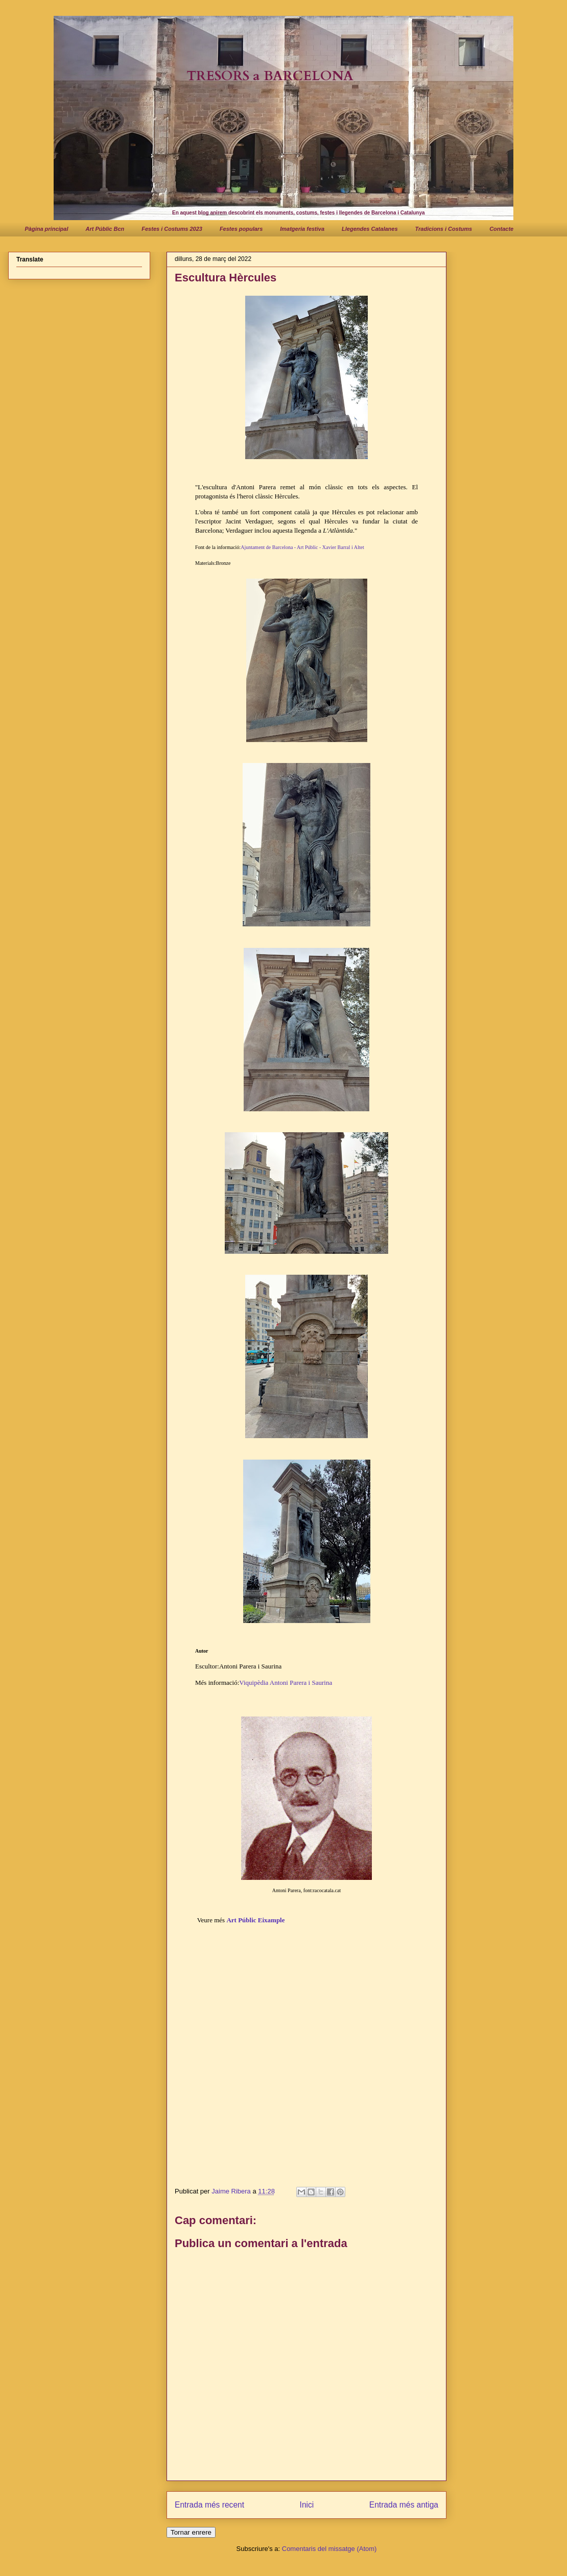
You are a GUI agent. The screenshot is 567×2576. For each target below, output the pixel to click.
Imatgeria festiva (302, 229)
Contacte (501, 229)
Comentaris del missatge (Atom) (329, 2549)
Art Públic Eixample (255, 1920)
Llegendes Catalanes (369, 229)
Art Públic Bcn (104, 229)
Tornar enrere (191, 2532)
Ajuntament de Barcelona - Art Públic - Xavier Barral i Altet (302, 547)
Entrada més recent (209, 2504)
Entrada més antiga (403, 2504)
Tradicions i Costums (443, 229)
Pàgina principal (46, 229)
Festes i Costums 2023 (171, 229)
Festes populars (241, 229)
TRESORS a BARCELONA (269, 76)
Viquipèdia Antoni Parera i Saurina (285, 1682)
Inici (307, 2504)
